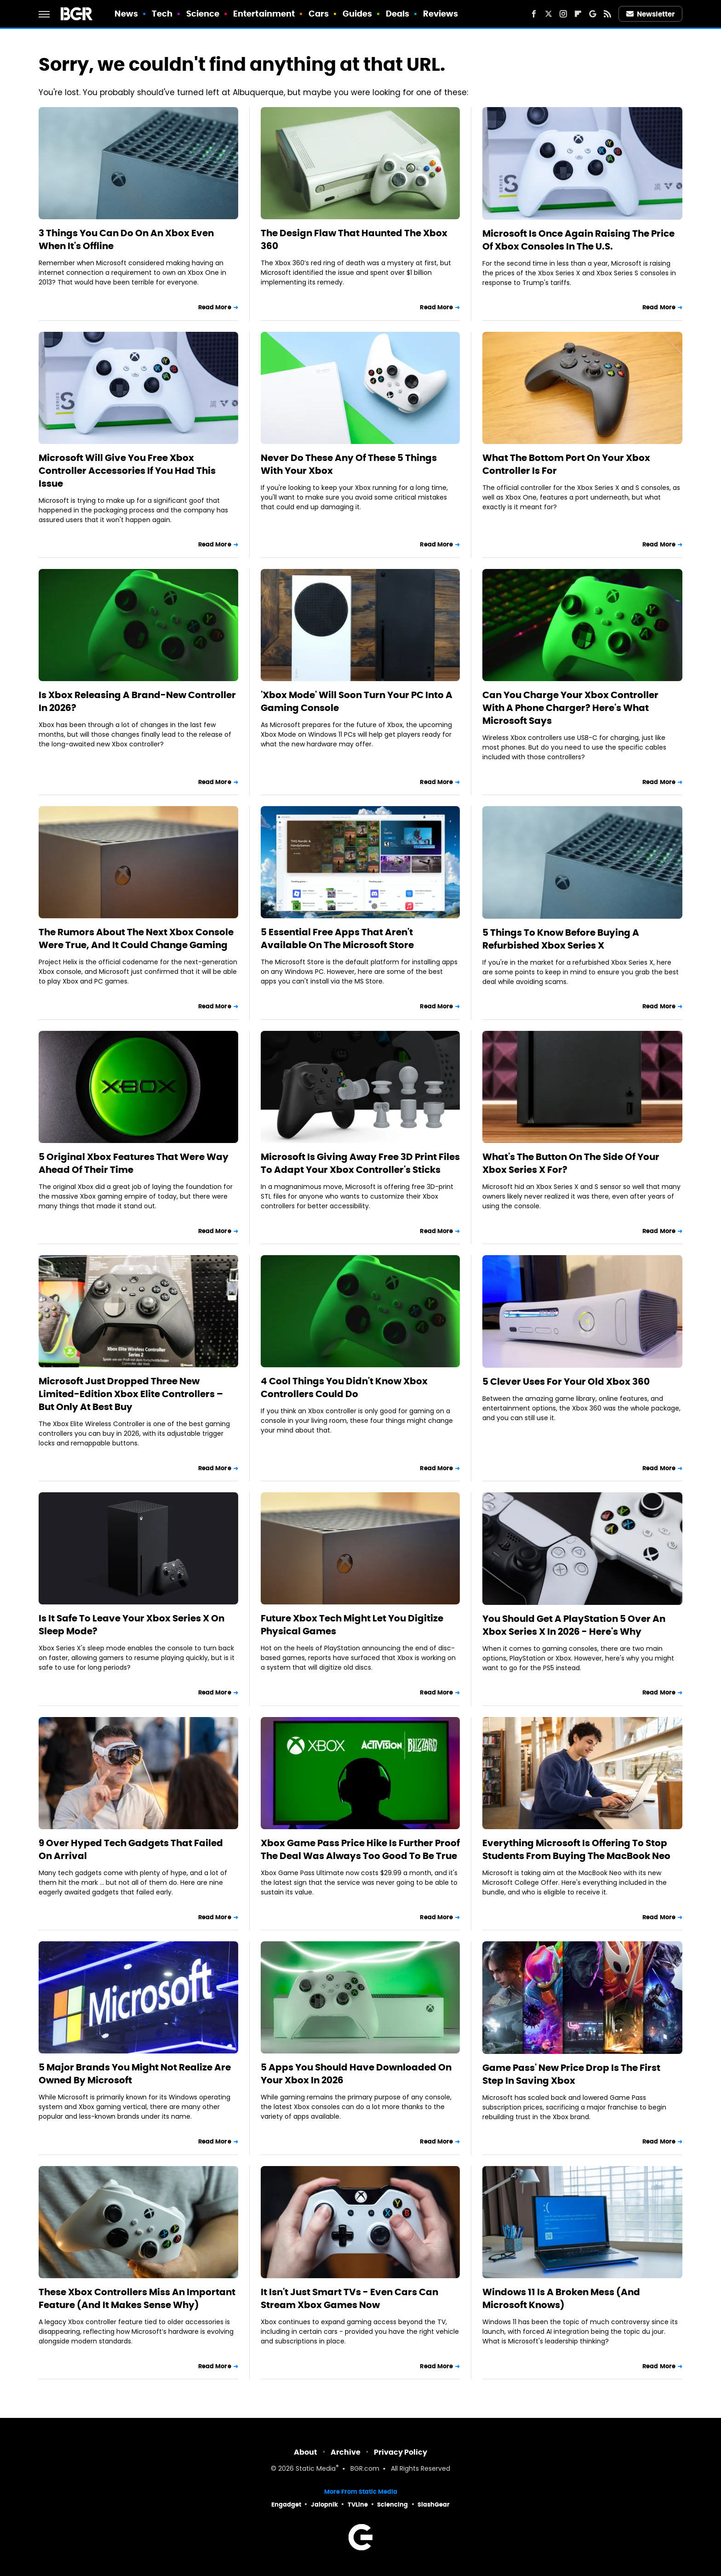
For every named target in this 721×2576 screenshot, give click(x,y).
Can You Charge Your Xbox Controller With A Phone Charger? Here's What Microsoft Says (570, 708)
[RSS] (607, 13)
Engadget (286, 2504)
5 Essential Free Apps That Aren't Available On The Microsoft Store (337, 938)
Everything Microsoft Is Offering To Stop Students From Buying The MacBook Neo (576, 1849)
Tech (162, 13)
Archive (345, 2452)
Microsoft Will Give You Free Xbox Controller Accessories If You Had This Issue (127, 470)
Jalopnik (324, 2504)
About (305, 2452)
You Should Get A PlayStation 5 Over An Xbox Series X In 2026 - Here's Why (573, 1625)
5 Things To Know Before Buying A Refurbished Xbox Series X (560, 939)
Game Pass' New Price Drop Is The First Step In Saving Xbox (571, 2074)
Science (203, 13)
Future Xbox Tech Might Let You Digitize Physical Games (352, 1624)
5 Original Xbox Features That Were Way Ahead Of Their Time (134, 1163)
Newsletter (650, 14)
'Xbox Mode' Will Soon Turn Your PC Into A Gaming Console (356, 701)
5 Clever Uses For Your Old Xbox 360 (566, 1382)
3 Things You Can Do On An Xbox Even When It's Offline (126, 239)
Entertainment (264, 13)
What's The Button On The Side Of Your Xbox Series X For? (570, 1163)
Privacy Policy (400, 2452)
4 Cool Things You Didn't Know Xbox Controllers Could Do (344, 1387)
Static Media (316, 2469)
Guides (357, 13)
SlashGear (434, 2504)
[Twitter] (548, 13)
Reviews (440, 13)
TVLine (358, 2504)
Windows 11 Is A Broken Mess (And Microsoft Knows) (561, 2298)
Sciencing (392, 2504)
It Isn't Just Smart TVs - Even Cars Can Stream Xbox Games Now (349, 2298)
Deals (398, 13)
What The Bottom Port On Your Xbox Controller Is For (566, 464)
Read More (214, 307)
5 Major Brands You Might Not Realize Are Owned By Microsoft (135, 2073)
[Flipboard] (578, 13)
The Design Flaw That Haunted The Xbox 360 (354, 239)
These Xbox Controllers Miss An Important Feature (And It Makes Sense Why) (137, 2298)
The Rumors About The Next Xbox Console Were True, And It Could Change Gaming (136, 938)
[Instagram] (563, 13)
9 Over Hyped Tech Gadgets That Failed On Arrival (131, 1849)
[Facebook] (534, 13)
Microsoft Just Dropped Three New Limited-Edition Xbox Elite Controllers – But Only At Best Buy (131, 1394)
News (126, 13)
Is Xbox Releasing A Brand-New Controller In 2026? (137, 701)
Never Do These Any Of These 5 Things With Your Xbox (349, 464)
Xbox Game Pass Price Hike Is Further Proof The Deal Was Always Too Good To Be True (360, 1849)
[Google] (592, 13)
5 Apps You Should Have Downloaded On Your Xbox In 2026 (356, 2073)
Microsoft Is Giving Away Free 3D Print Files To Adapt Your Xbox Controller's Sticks (360, 1163)
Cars (319, 13)
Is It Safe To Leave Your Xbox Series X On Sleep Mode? (131, 1624)
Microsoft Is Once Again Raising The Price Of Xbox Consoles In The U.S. (578, 239)
